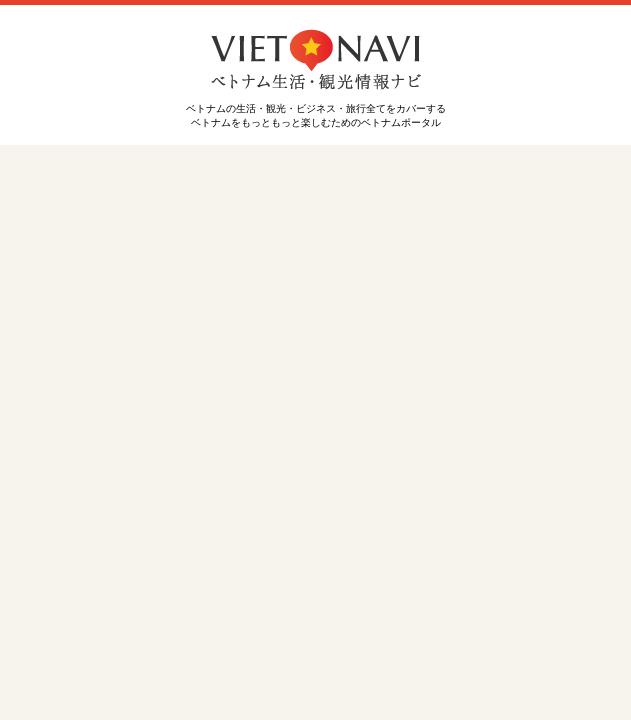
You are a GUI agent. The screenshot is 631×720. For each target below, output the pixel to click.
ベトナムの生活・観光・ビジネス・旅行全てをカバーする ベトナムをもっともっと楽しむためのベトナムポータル (316, 109)
